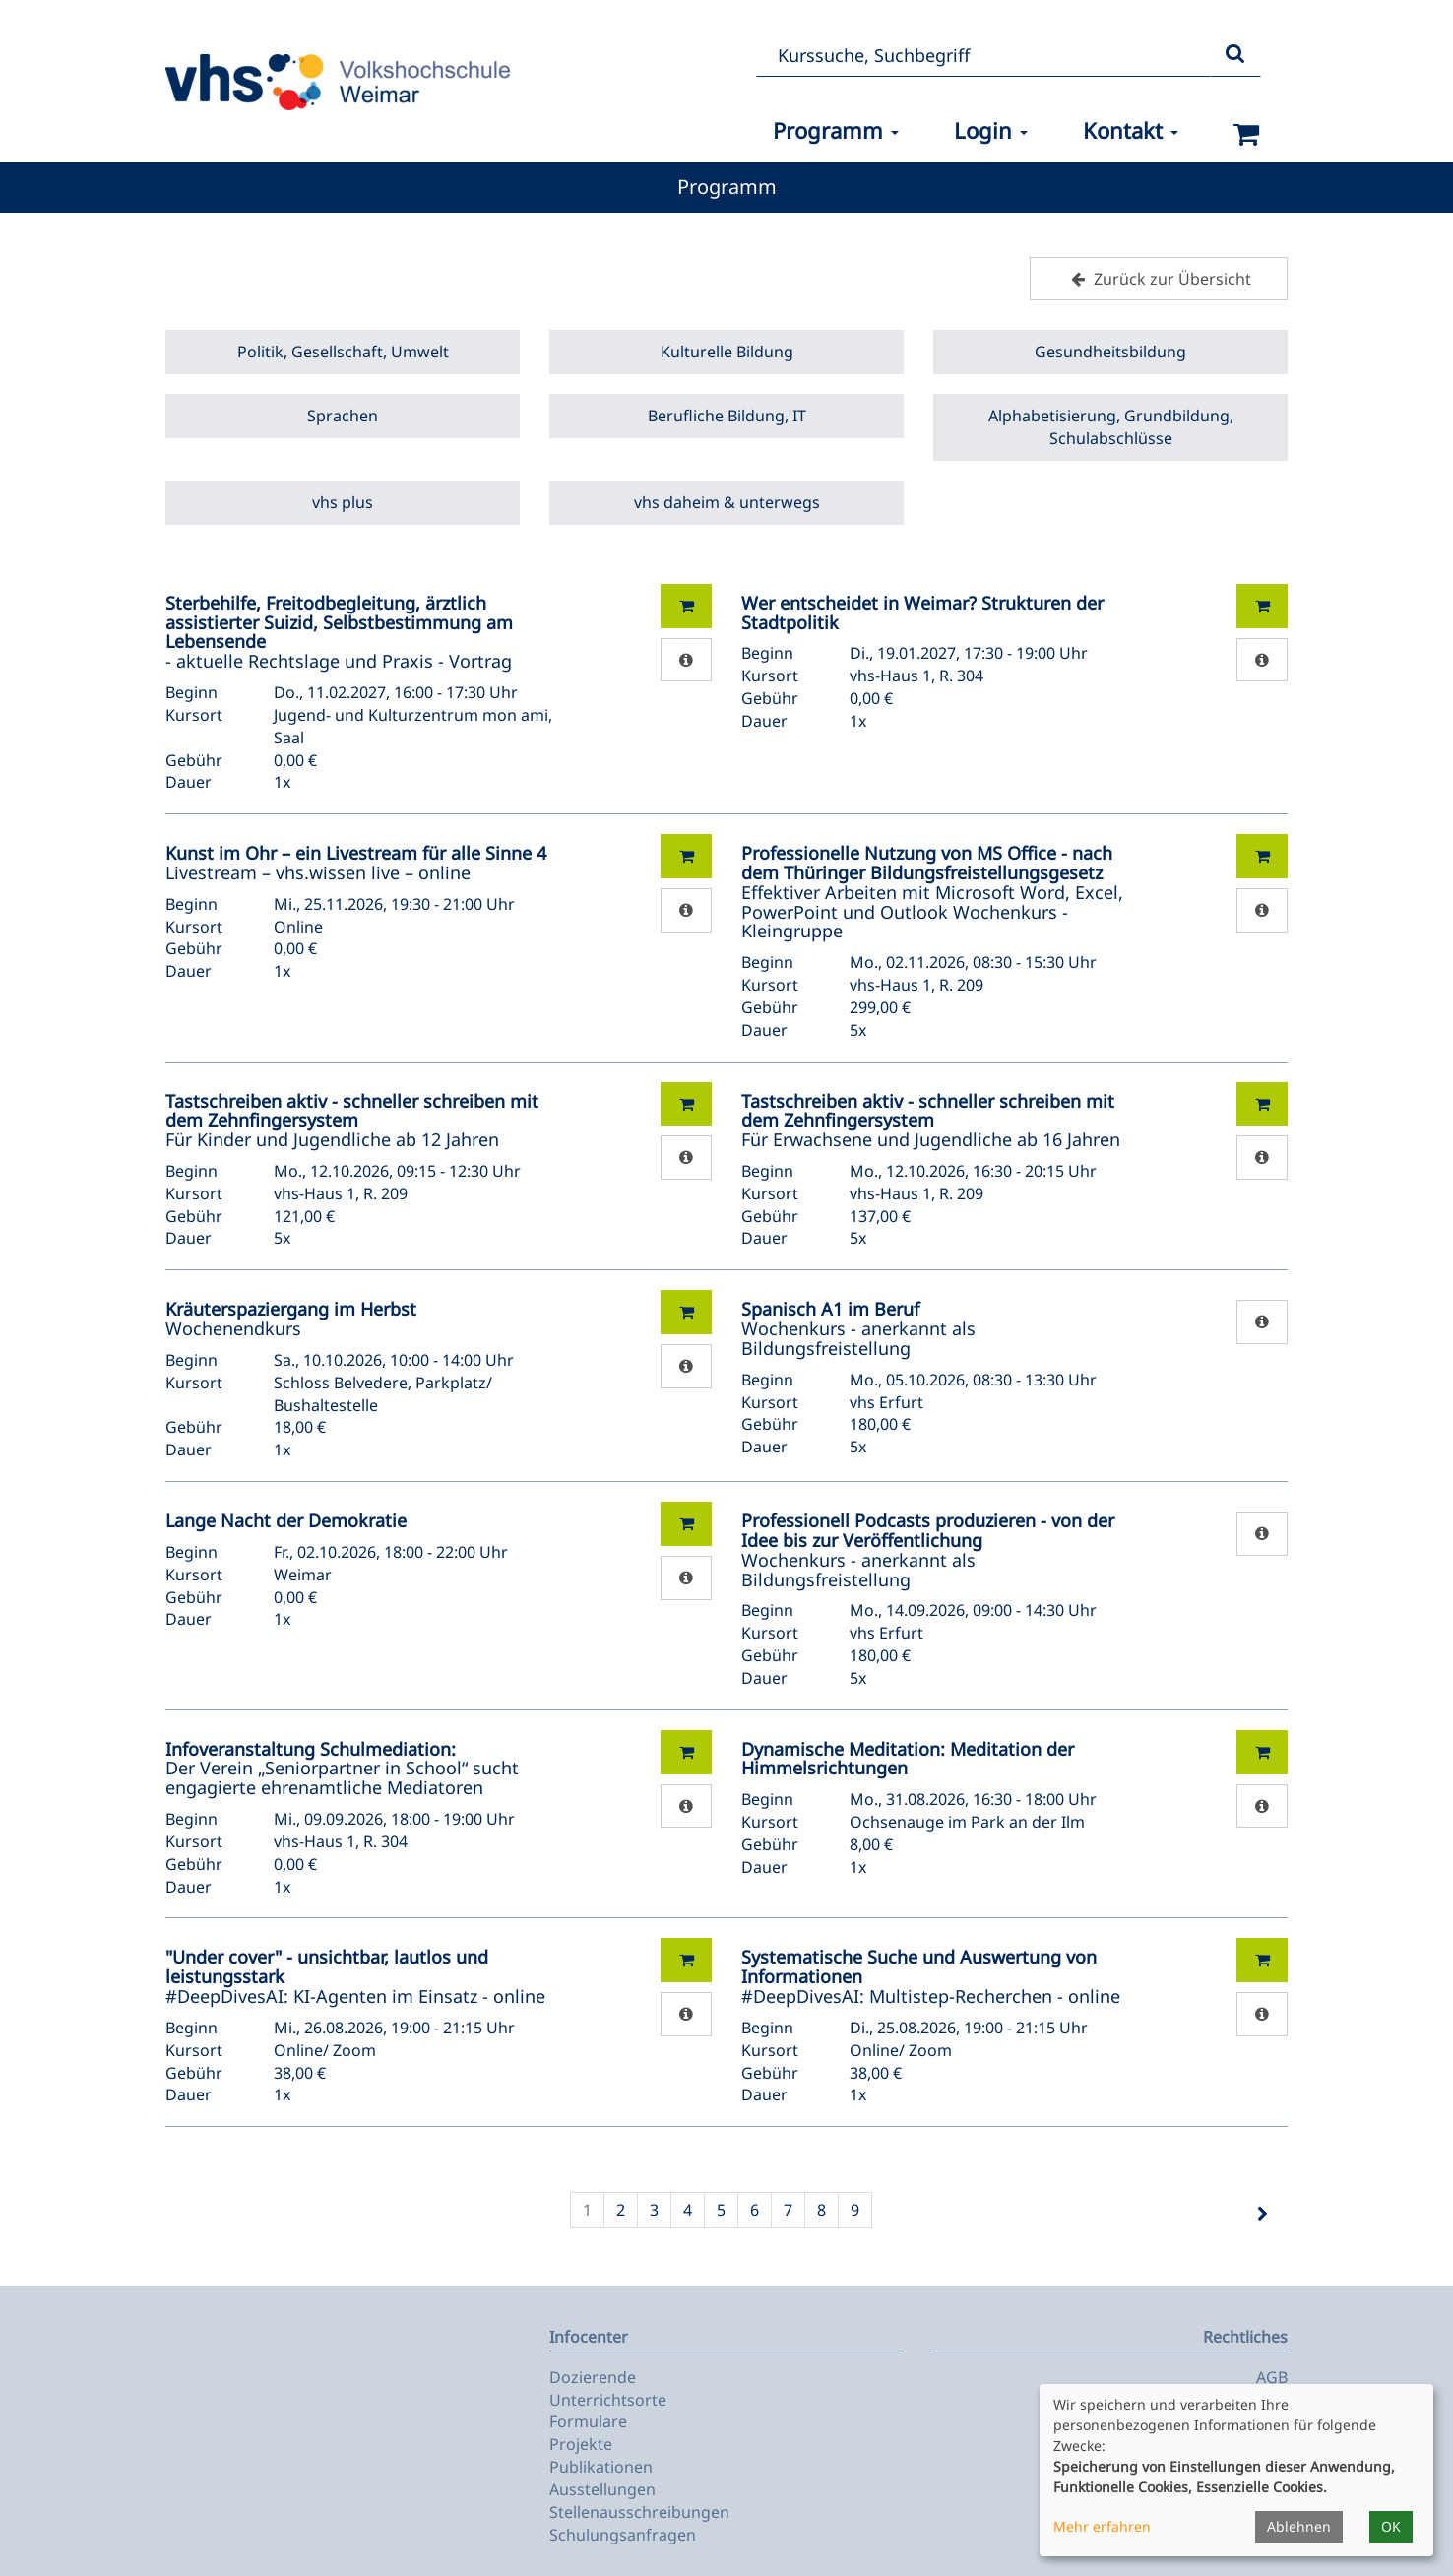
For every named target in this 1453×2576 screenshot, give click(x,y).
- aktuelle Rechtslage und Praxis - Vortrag (339, 632)
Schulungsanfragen (622, 2534)
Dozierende (592, 2377)
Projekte (580, 2444)
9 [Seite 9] (855, 2210)
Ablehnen (1299, 2526)
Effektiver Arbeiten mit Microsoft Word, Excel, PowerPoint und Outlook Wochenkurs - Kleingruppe (932, 891)
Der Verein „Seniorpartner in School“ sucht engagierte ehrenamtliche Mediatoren (342, 1768)
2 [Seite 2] (620, 2210)
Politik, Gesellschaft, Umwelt (343, 351)
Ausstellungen (602, 2489)
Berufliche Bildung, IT (727, 415)
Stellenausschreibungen (639, 2512)
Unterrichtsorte (607, 2400)
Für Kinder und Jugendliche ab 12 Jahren (351, 1120)
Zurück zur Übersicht (1158, 279)
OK (1391, 2526)
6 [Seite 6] (754, 2210)
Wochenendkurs (290, 1318)
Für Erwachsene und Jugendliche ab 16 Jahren (930, 1120)
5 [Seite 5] (721, 2210)
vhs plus (342, 502)
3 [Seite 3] (654, 2210)
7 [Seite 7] (788, 2210)
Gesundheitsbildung (1110, 351)
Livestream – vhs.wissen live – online (355, 862)
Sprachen (342, 415)
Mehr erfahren (1102, 2526)
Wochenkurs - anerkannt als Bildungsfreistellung (858, 1328)
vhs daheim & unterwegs (727, 502)
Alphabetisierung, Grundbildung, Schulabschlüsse (1110, 427)
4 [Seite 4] (687, 2210)
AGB (1272, 2377)
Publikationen (601, 2467)
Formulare (588, 2421)
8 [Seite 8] (821, 2210)
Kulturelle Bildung (727, 351)
